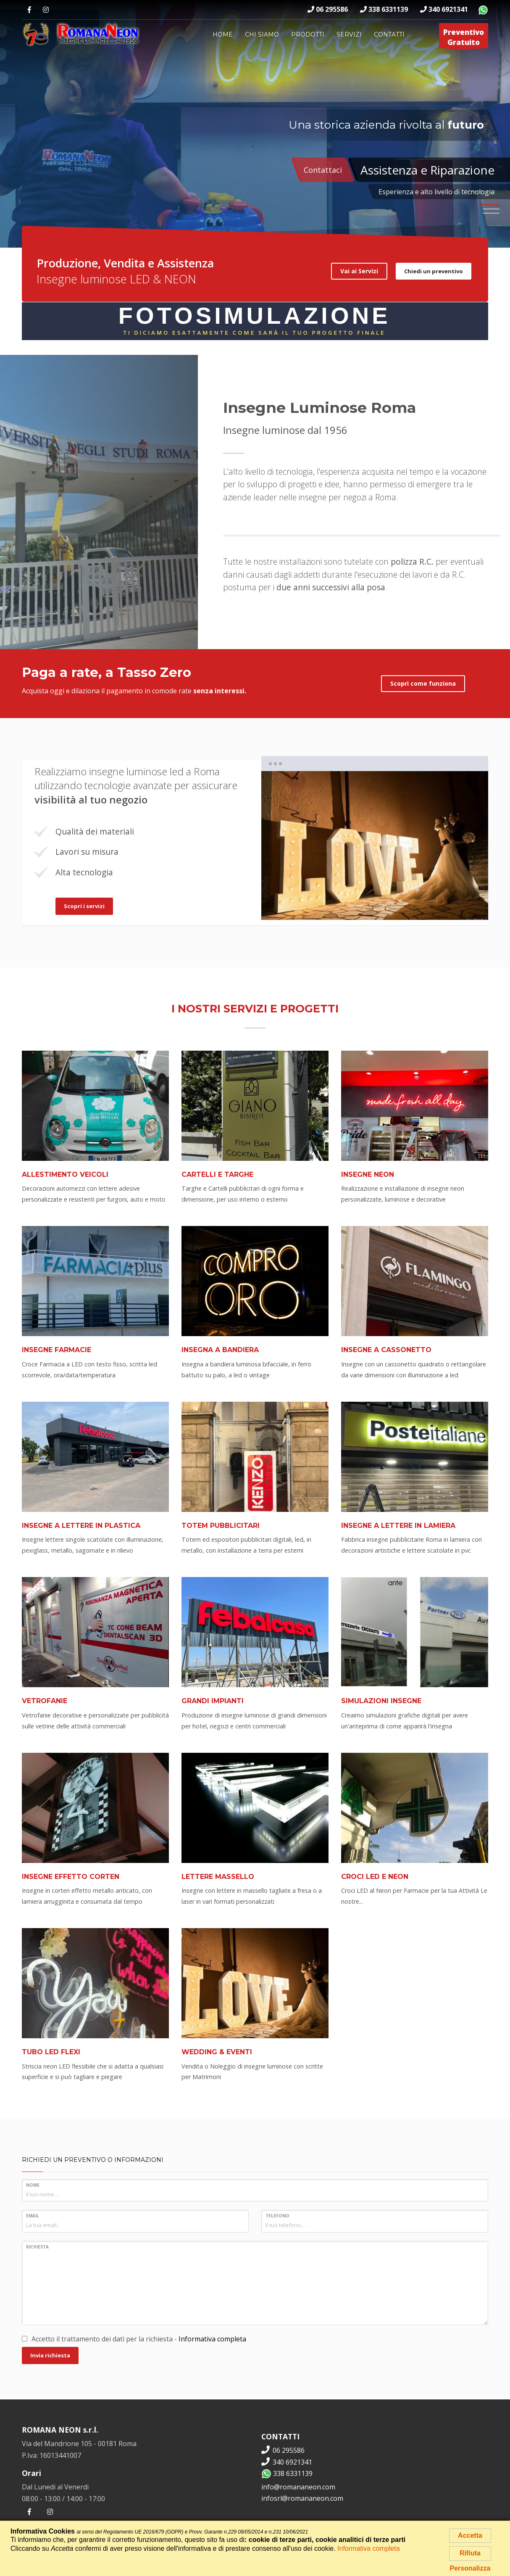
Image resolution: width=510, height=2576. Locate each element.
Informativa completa (212, 2338)
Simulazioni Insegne (381, 1701)
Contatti (389, 34)
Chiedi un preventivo (433, 271)
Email (32, 2216)
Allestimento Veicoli (65, 1174)
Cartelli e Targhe (217, 1174)
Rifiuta (470, 2553)
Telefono (277, 2216)
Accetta (470, 2535)
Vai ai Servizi (359, 271)
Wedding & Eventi (216, 2052)
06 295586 (328, 9)
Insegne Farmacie (56, 1350)
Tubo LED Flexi (51, 2052)
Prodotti (307, 34)
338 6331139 (384, 9)
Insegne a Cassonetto (386, 1350)
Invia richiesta (50, 2355)
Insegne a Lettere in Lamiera (398, 1526)
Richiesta (37, 2247)
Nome (32, 2185)
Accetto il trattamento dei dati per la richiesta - (134, 2339)
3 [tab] (393, 905)
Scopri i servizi (84, 906)
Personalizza (470, 2568)
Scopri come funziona (423, 683)
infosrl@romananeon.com (302, 2498)
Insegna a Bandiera (220, 1350)
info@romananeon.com (298, 2486)
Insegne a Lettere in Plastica (81, 1526)
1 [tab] (356, 905)
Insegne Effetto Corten (70, 1877)
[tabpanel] (374, 845)
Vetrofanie (44, 1701)
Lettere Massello (217, 1877)
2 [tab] (375, 905)
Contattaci (323, 170)
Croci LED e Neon (374, 1877)
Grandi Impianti (212, 1701)
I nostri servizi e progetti (255, 1008)
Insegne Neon (367, 1174)
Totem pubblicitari (220, 1526)
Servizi (349, 34)
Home (223, 34)
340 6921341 (444, 9)
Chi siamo (262, 34)
